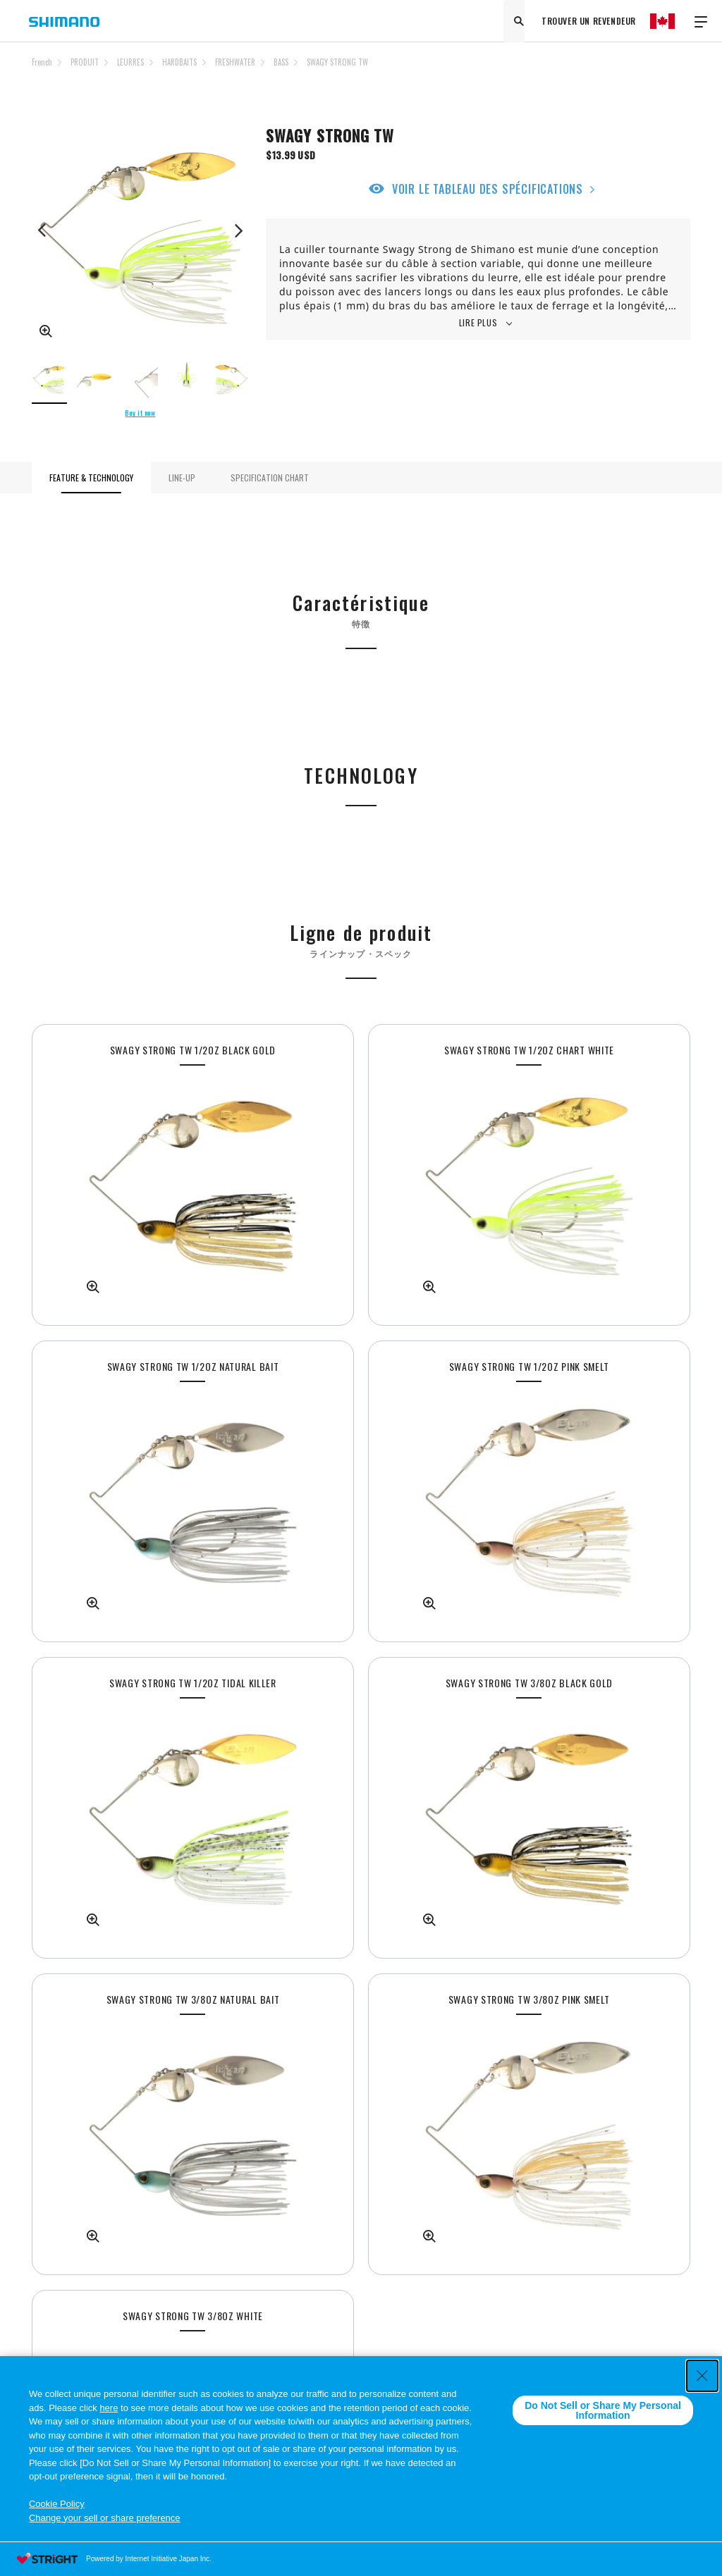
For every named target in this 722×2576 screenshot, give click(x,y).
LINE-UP (182, 477)
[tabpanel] (193, 1175)
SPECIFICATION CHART (270, 477)
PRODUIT (85, 62)
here (108, 2408)
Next (238, 230)
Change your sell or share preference (104, 2518)
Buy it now (140, 412)
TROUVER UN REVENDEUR (589, 21)
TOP (681, 70)
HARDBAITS (179, 62)
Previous (42, 230)
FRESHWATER (235, 62)
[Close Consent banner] (702, 2375)
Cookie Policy (57, 2503)
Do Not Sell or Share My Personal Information (603, 2410)
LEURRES (130, 62)
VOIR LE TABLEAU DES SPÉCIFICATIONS (487, 188)
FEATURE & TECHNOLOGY (91, 477)
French (42, 62)
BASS (281, 62)
